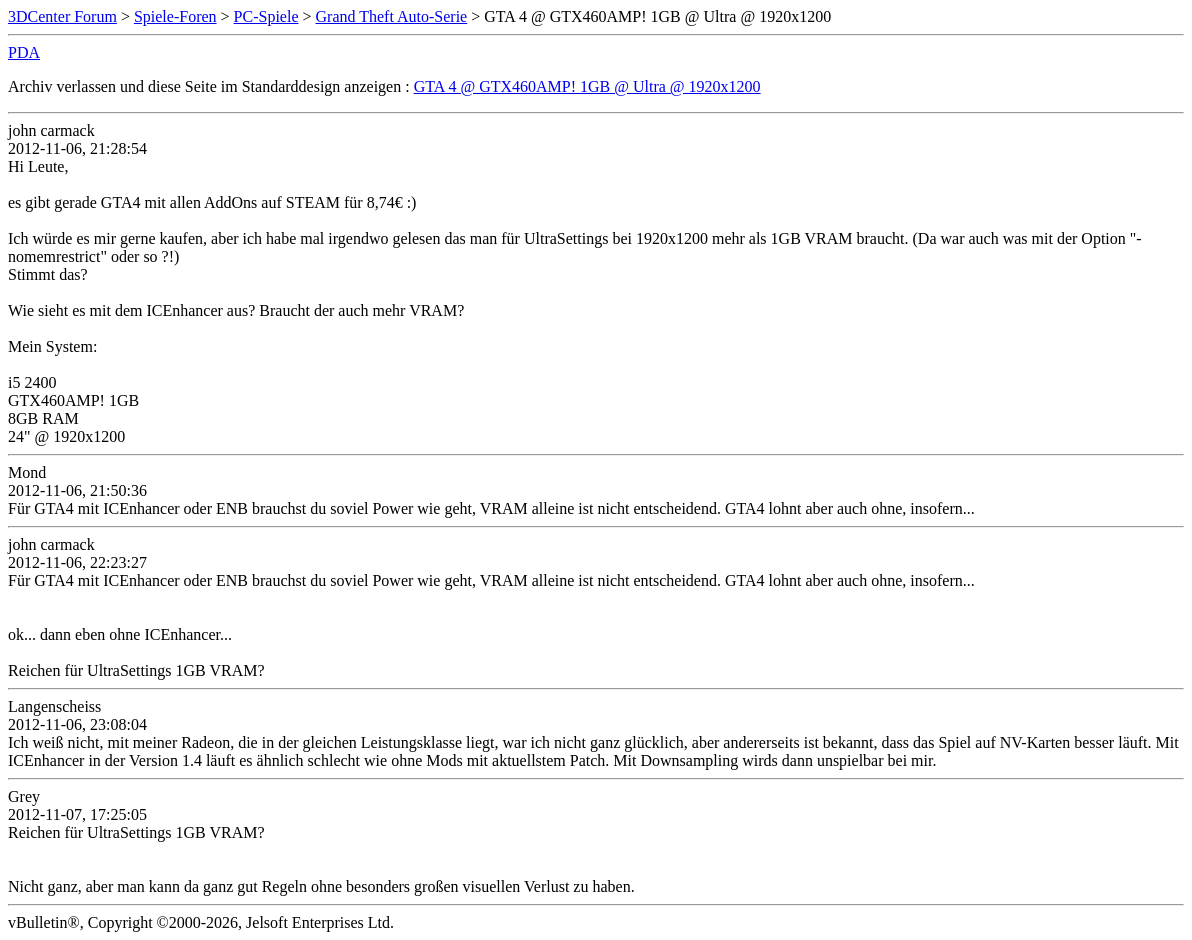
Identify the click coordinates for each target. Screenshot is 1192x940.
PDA (24, 52)
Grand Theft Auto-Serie (392, 16)
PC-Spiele (266, 16)
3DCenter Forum (62, 16)
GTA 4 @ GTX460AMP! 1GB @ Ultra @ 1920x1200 (587, 86)
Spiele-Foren (175, 16)
